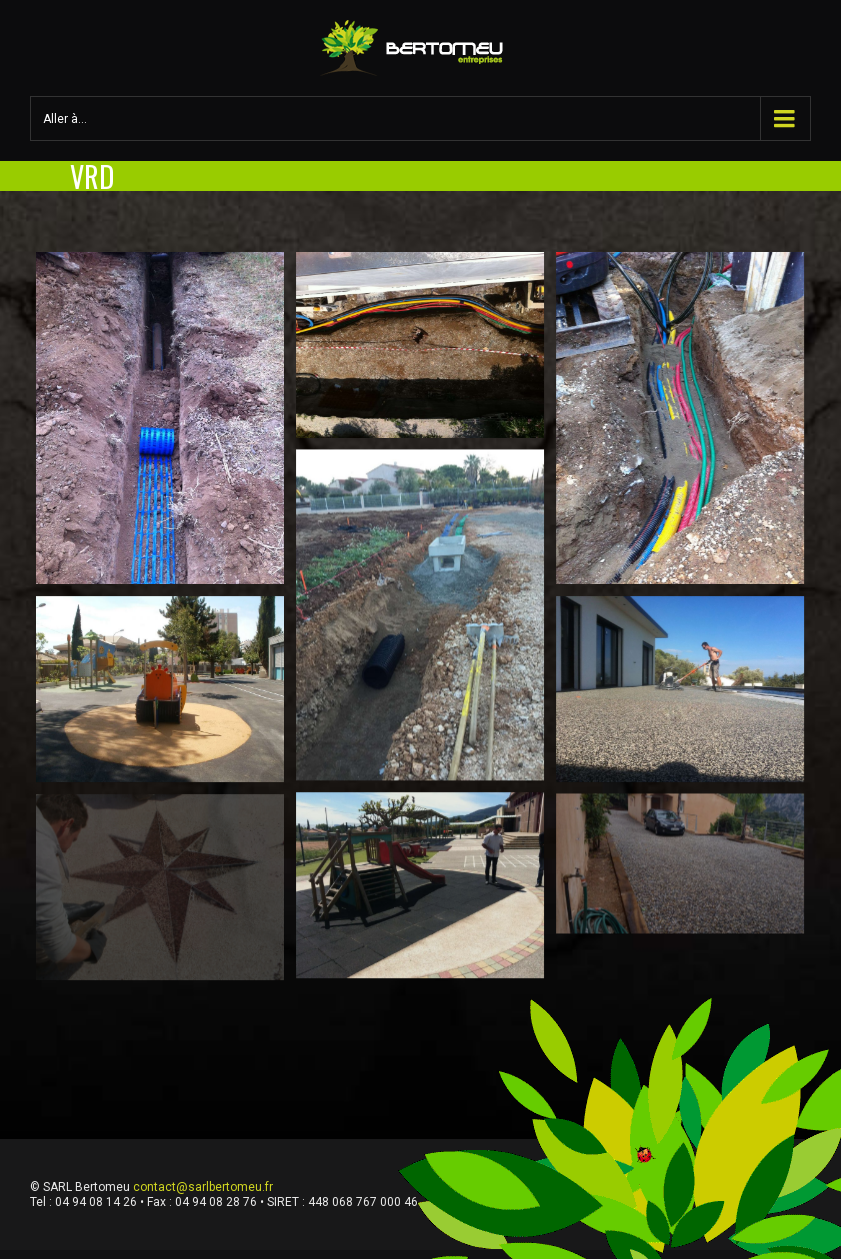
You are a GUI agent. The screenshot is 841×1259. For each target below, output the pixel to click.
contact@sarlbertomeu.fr (203, 1187)
